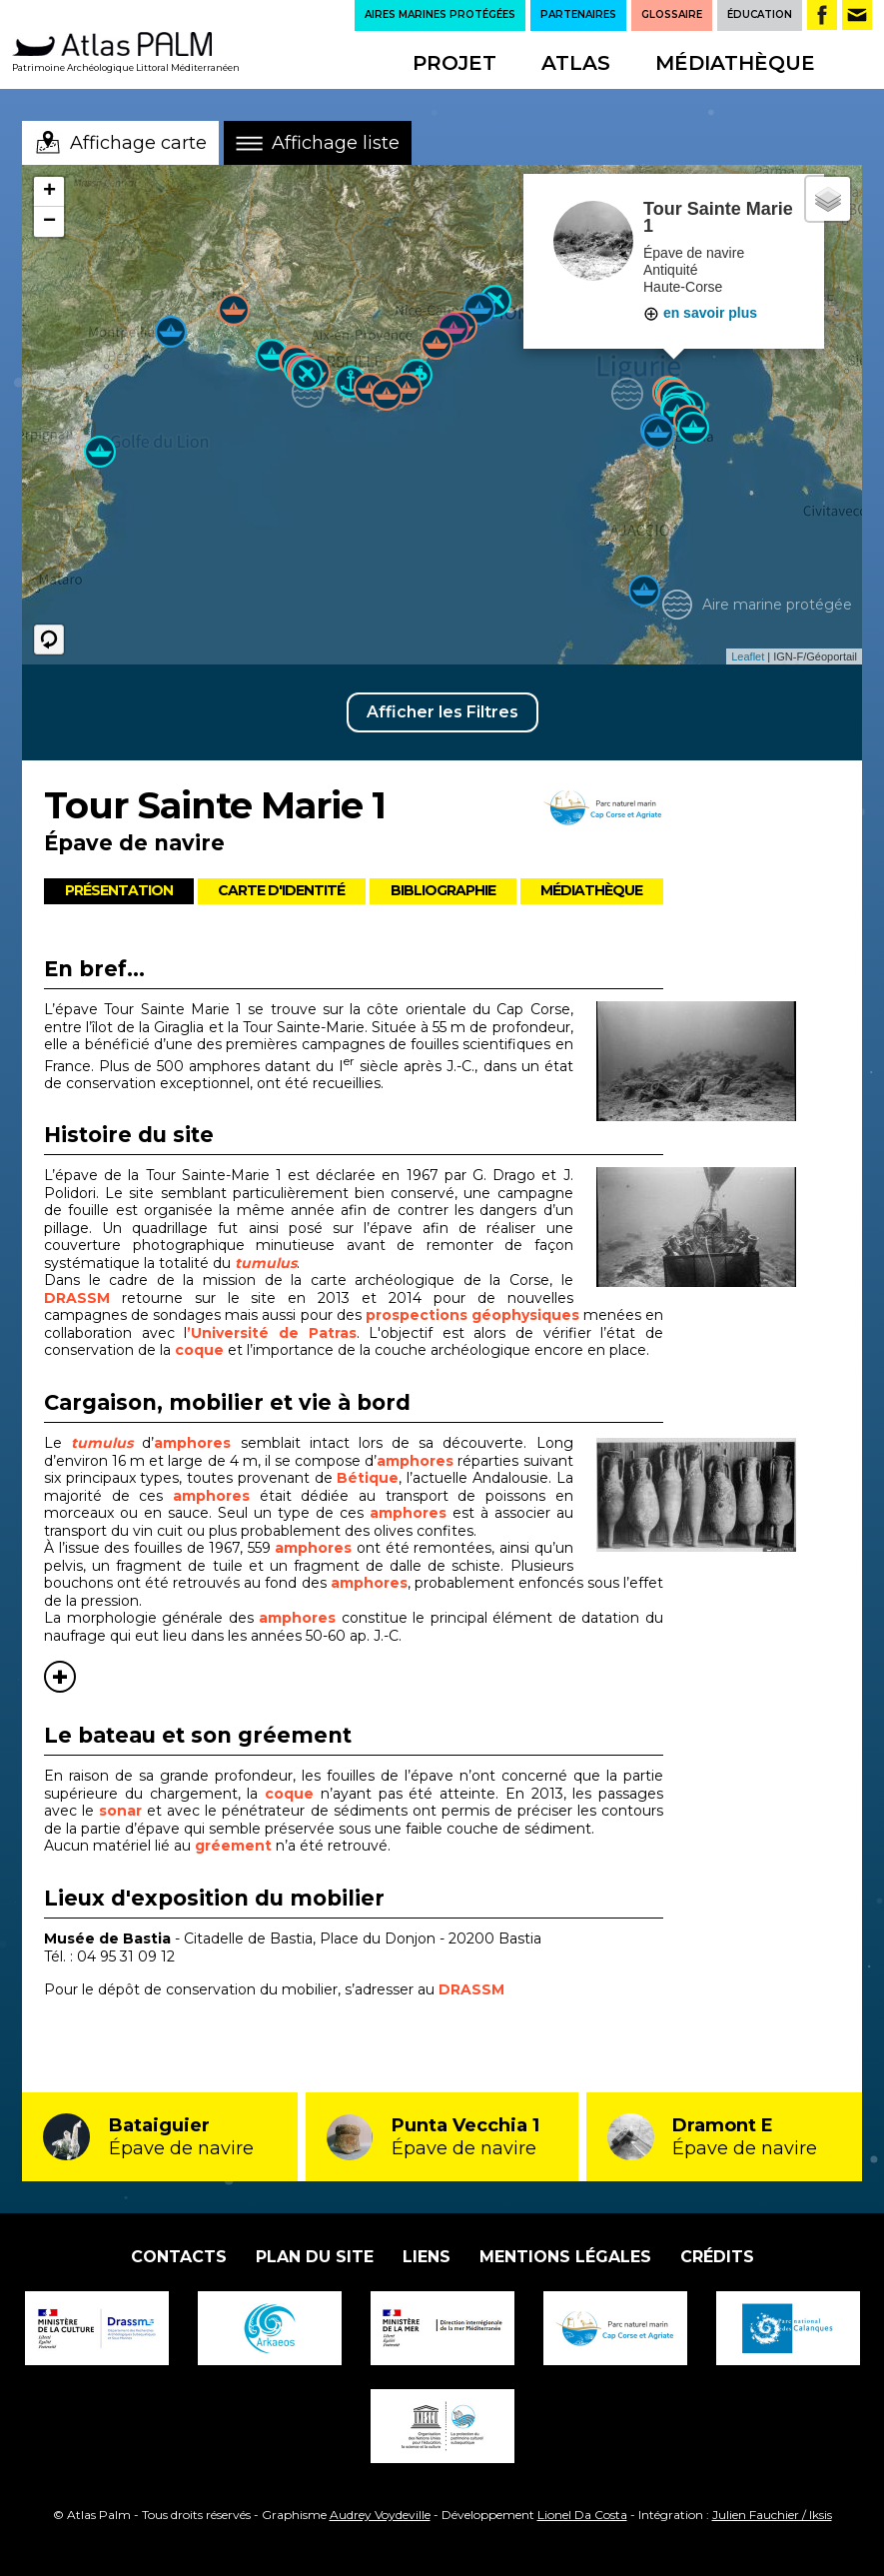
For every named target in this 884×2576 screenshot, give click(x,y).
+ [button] (49, 192)
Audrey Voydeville (380, 2514)
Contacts (179, 2256)
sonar (123, 1811)
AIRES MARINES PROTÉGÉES (440, 14)
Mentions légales (565, 2256)
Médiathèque (735, 63)
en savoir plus (700, 313)
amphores (192, 1443)
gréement (235, 1846)
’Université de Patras (271, 1333)
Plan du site (315, 2256)
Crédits (717, 2256)
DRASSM (77, 1298)
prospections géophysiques (472, 1315)
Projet (454, 63)
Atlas (575, 63)
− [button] (49, 222)
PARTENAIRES (578, 14)
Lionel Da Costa (582, 2514)
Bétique (368, 1478)
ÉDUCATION (759, 14)
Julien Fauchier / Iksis (772, 2514)
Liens (426, 2256)
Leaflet (747, 656)
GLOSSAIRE (671, 14)
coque (201, 1350)
